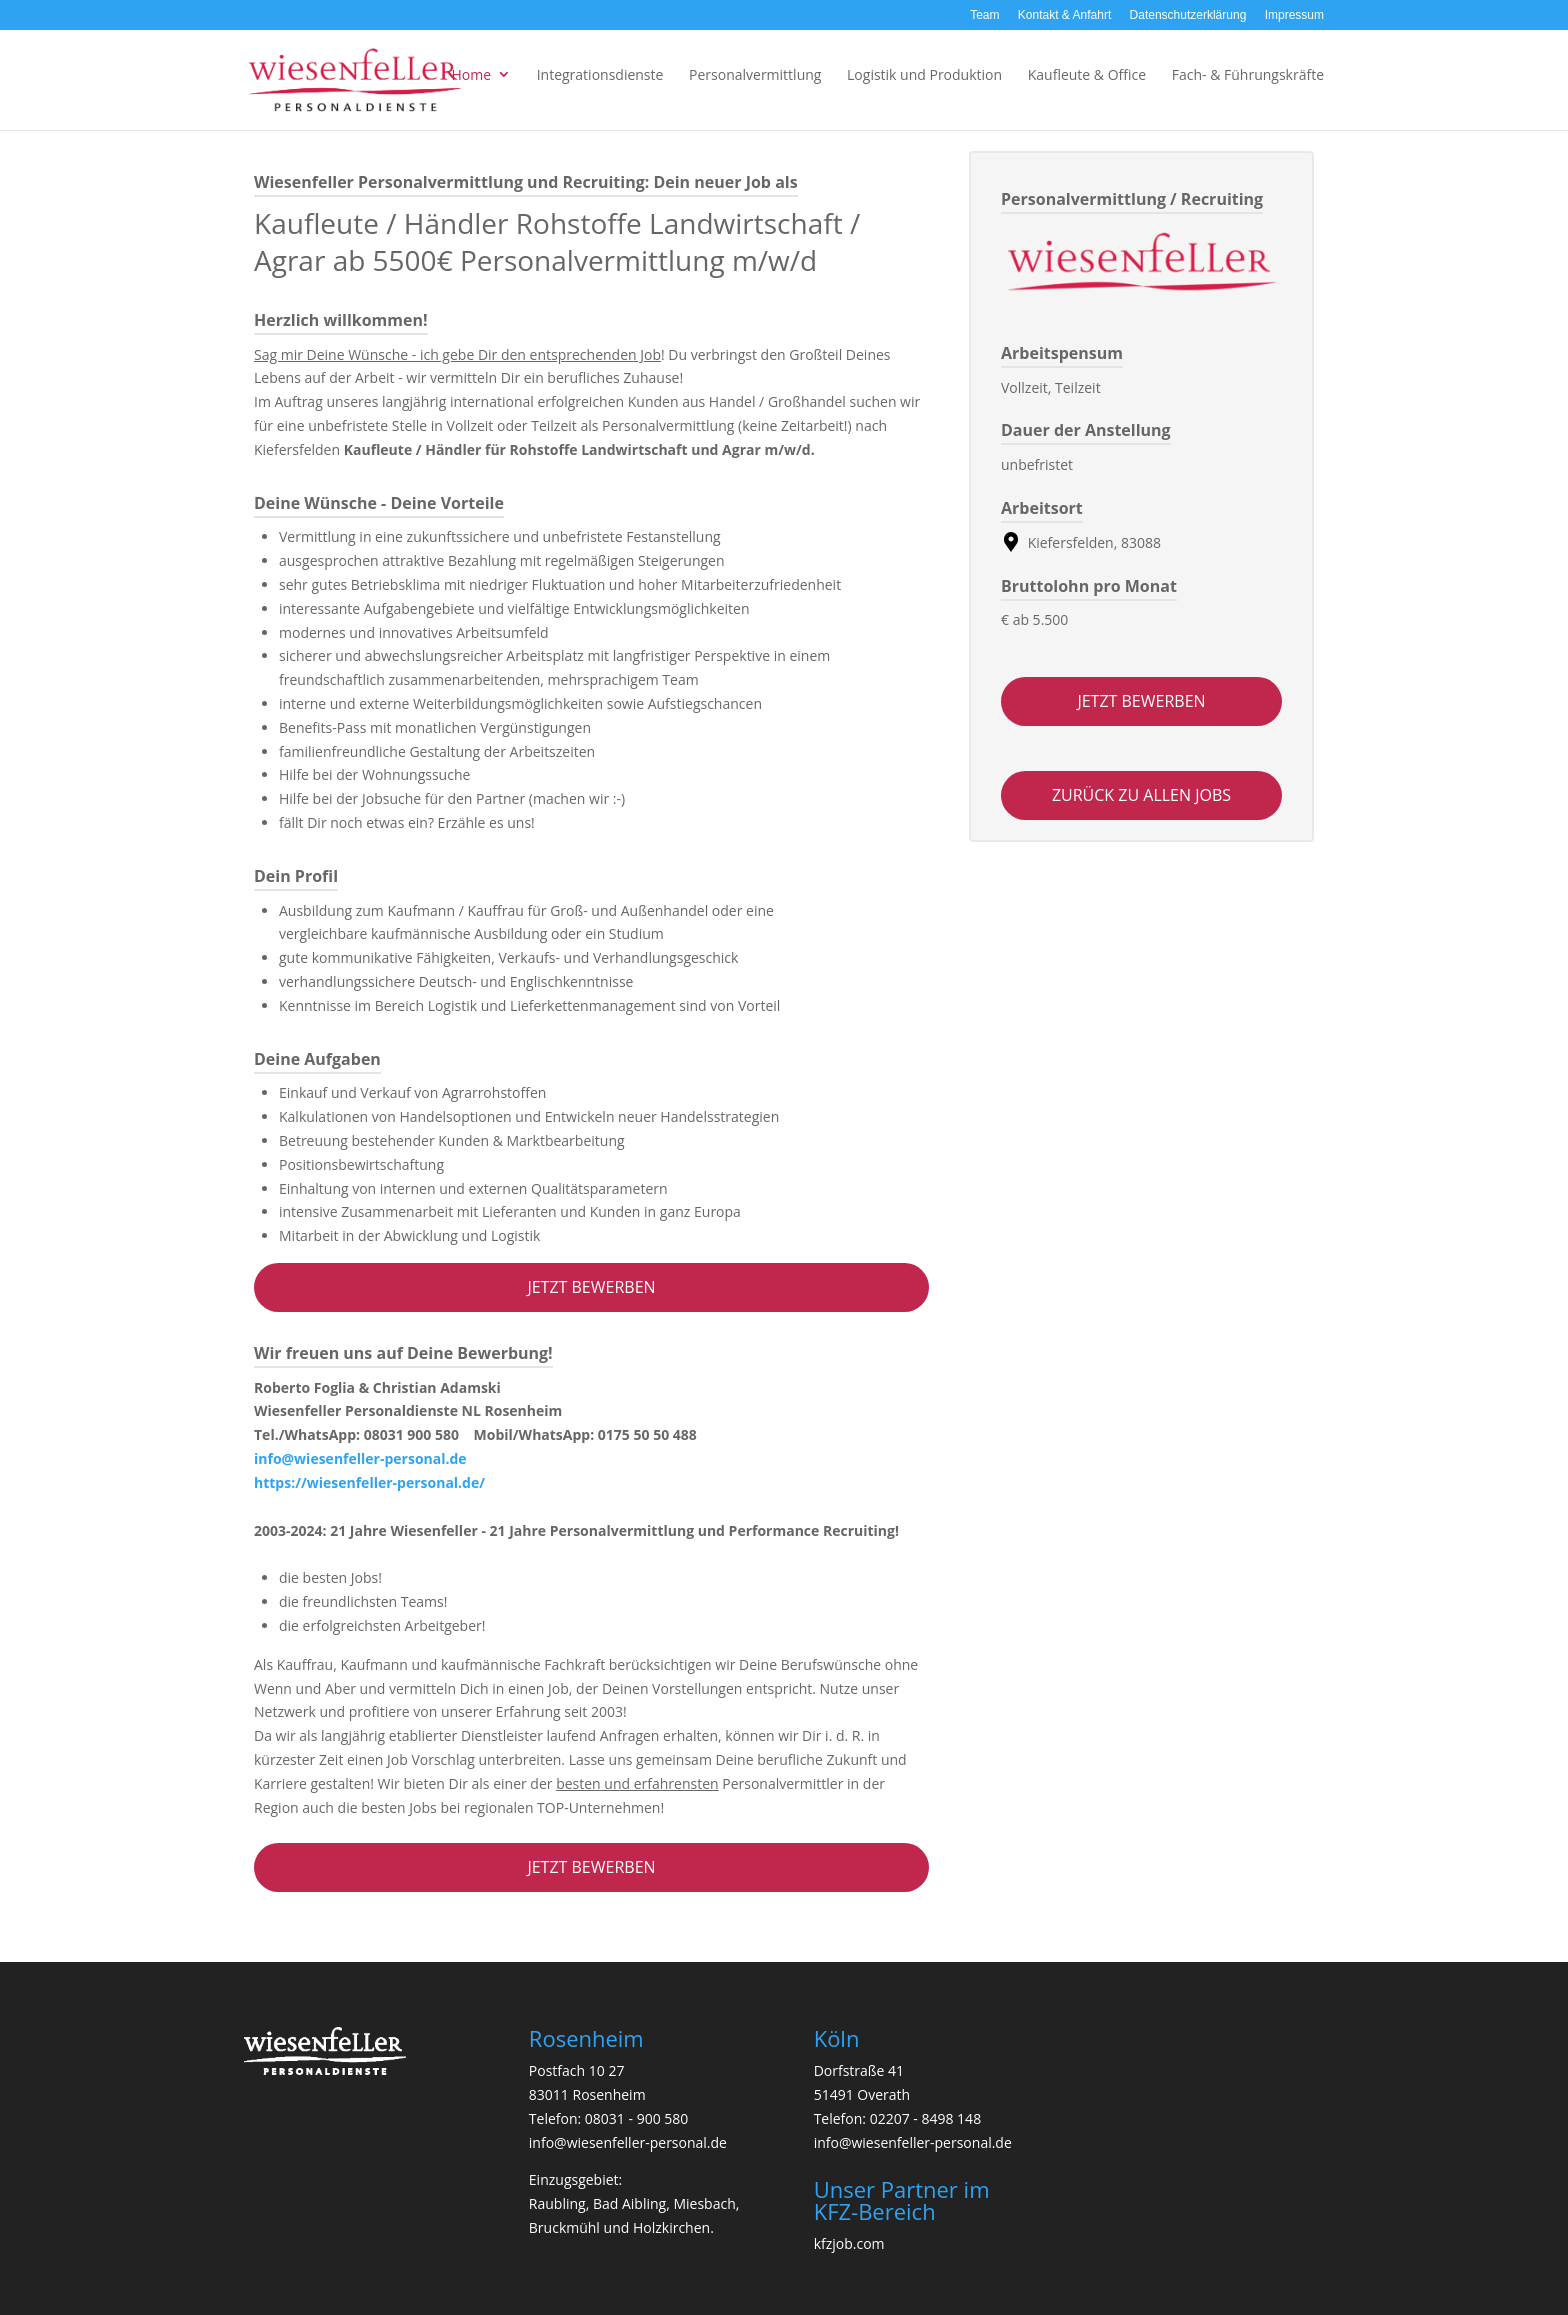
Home (471, 74)
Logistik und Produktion (924, 74)
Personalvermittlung (755, 74)
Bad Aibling (629, 2203)
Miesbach (704, 2203)
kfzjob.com (849, 2243)
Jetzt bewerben (591, 1287)
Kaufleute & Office (1087, 74)
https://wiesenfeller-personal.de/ (369, 1482)
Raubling (557, 2203)
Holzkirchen (671, 2227)
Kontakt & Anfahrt (1064, 15)
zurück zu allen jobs (1141, 795)
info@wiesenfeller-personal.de (360, 1458)
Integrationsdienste (600, 74)
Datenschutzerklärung (1188, 15)
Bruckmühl (564, 2227)
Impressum (1294, 15)
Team (984, 15)
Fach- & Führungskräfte (1248, 74)
